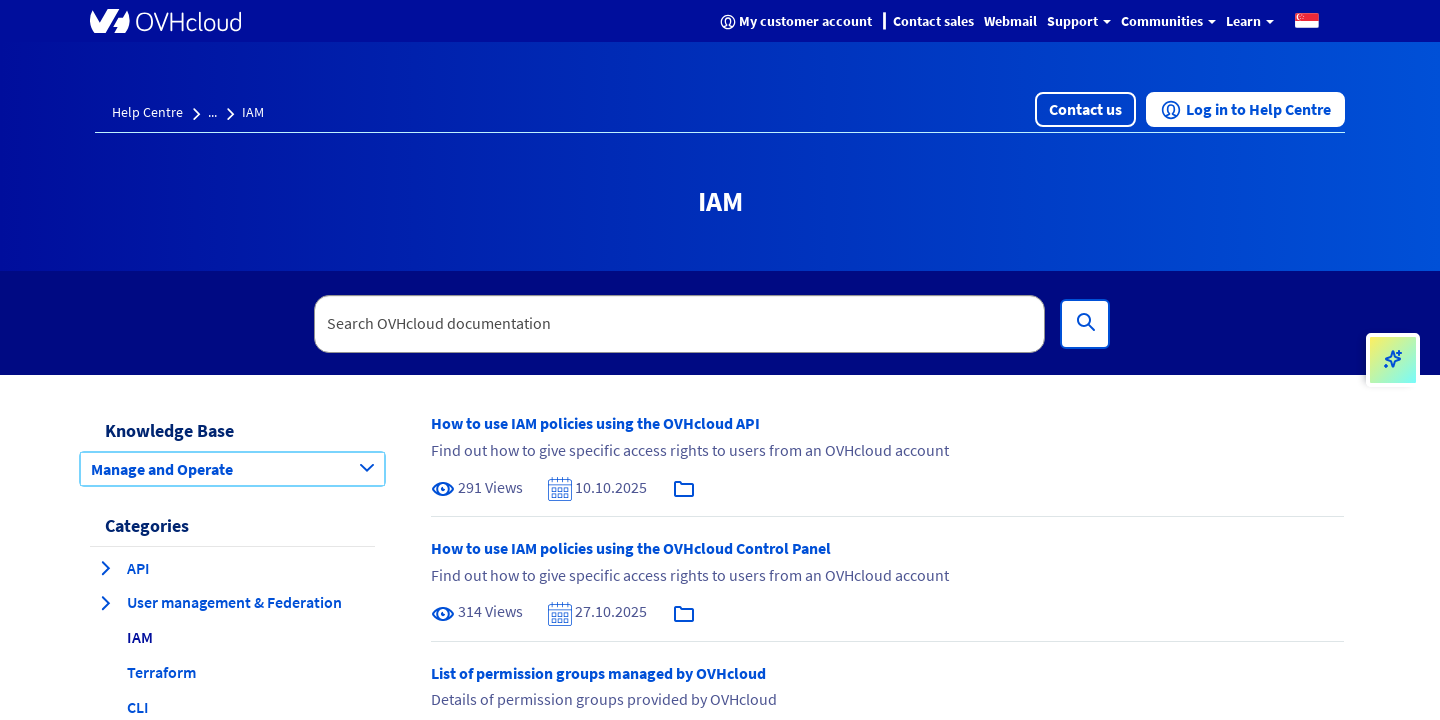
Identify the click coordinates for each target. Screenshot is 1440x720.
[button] (1307, 19)
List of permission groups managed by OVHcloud (598, 673)
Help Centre (147, 112)
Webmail (1010, 21)
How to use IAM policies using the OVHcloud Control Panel (631, 548)
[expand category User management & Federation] (105, 603)
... (212, 112)
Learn (1250, 21)
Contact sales (933, 21)
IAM (253, 112)
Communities (1168, 21)
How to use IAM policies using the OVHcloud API (595, 423)
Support (1079, 21)
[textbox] (680, 324)
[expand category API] (105, 568)
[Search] (1085, 324)
